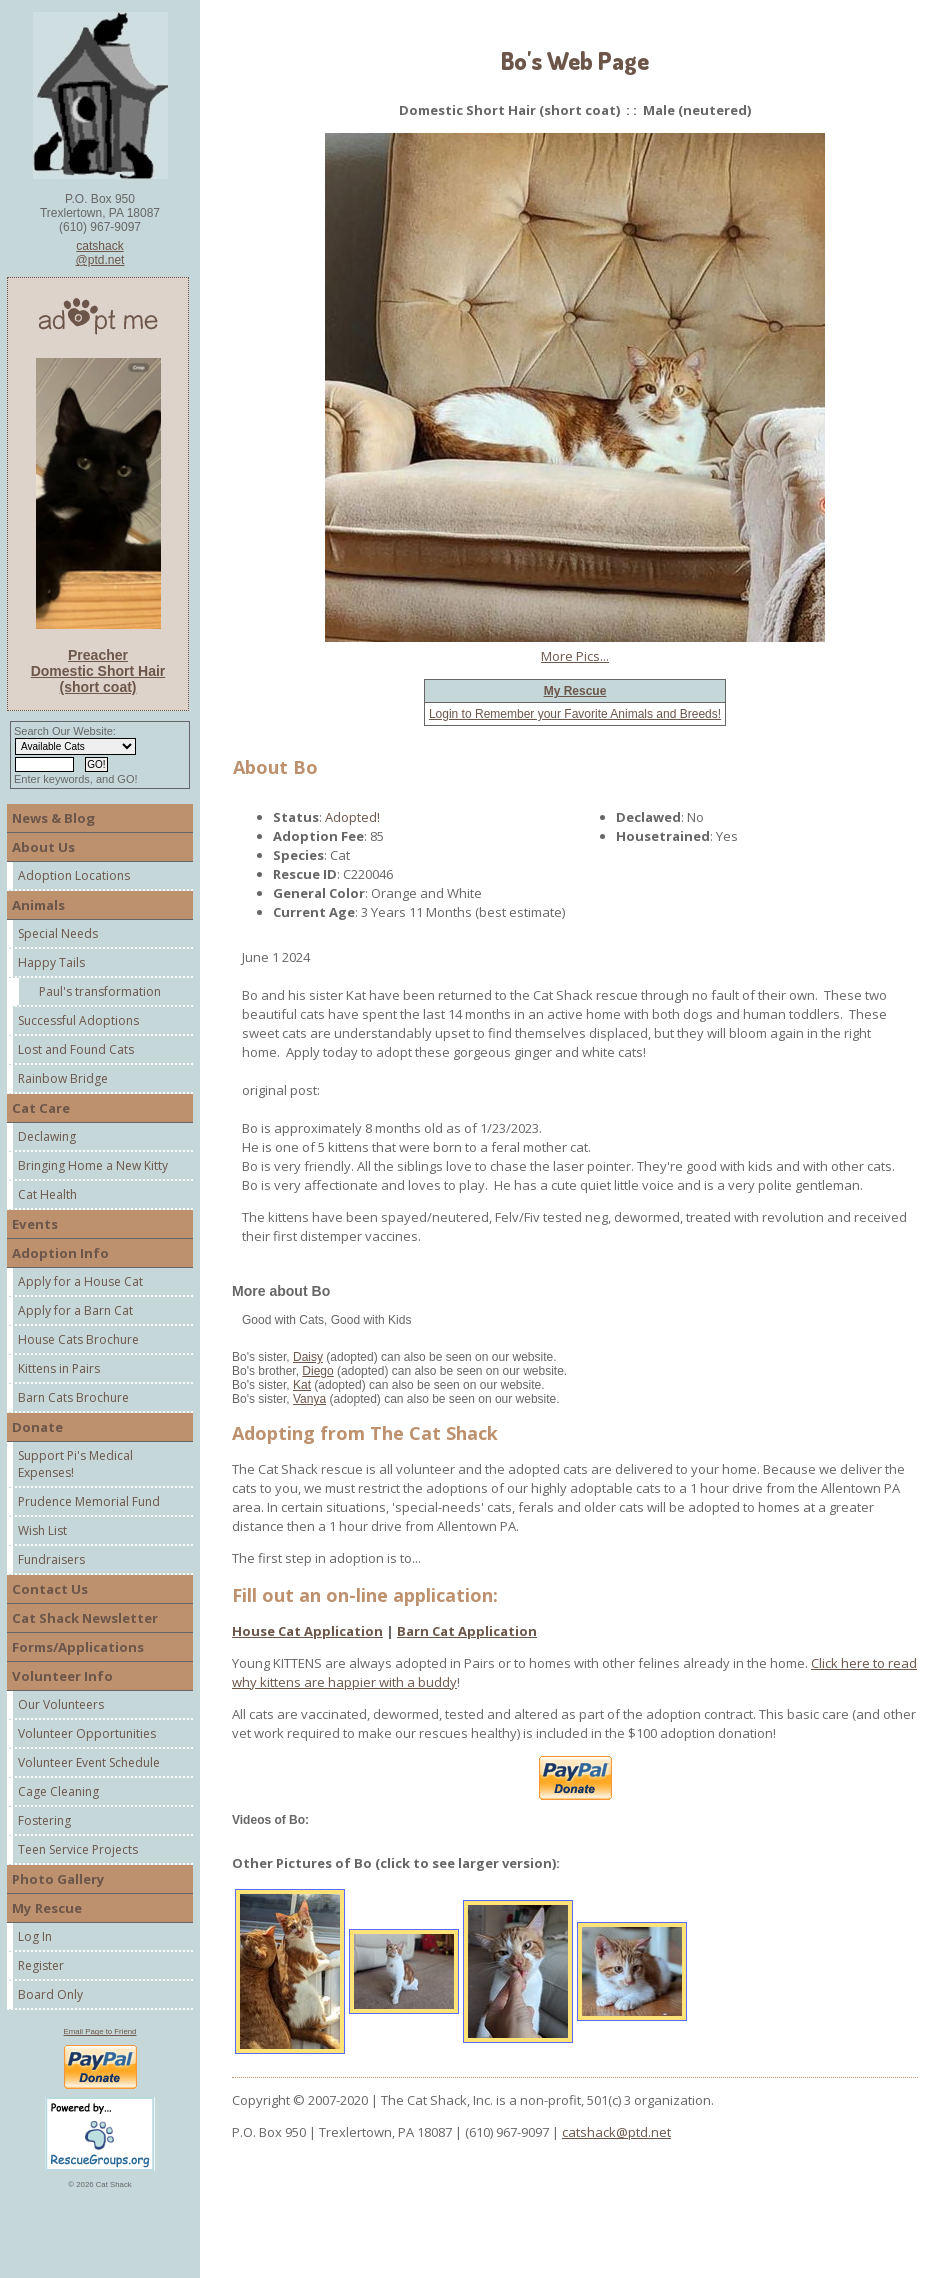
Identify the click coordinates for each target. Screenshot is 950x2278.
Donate (37, 1427)
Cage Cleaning (58, 1791)
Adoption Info (60, 1253)
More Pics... (575, 656)
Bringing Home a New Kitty (93, 1165)
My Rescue (47, 1908)
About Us (43, 847)
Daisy (308, 1357)
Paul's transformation (100, 991)
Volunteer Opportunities (87, 1733)
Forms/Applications (78, 1647)
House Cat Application (307, 1631)
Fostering (44, 1820)
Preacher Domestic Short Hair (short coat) (98, 671)
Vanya (309, 1399)
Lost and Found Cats (76, 1049)
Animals (38, 905)
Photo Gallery (58, 1879)
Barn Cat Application (467, 1631)
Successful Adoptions (78, 1020)
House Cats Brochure (78, 1339)
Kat (302, 1385)
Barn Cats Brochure (73, 1397)
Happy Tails (51, 962)
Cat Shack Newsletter (85, 1618)
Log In (35, 1936)
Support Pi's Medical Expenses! (75, 1464)
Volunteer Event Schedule (89, 1762)
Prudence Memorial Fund (89, 1501)
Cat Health (47, 1194)
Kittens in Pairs (59, 1368)
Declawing (47, 1136)
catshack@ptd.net (100, 253)
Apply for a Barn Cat (75, 1310)
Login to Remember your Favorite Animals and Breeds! (575, 714)
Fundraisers (51, 1559)
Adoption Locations (74, 875)
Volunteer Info (62, 1676)
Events (35, 1224)
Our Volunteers (61, 1704)
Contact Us (50, 1589)
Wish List (42, 1530)
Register (41, 1965)
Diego (317, 1371)
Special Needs (58, 933)
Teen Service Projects (78, 1849)
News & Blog (53, 818)
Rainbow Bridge (63, 1078)
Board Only (50, 1994)
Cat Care (41, 1108)
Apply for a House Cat (80, 1281)
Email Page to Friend (100, 2031)
